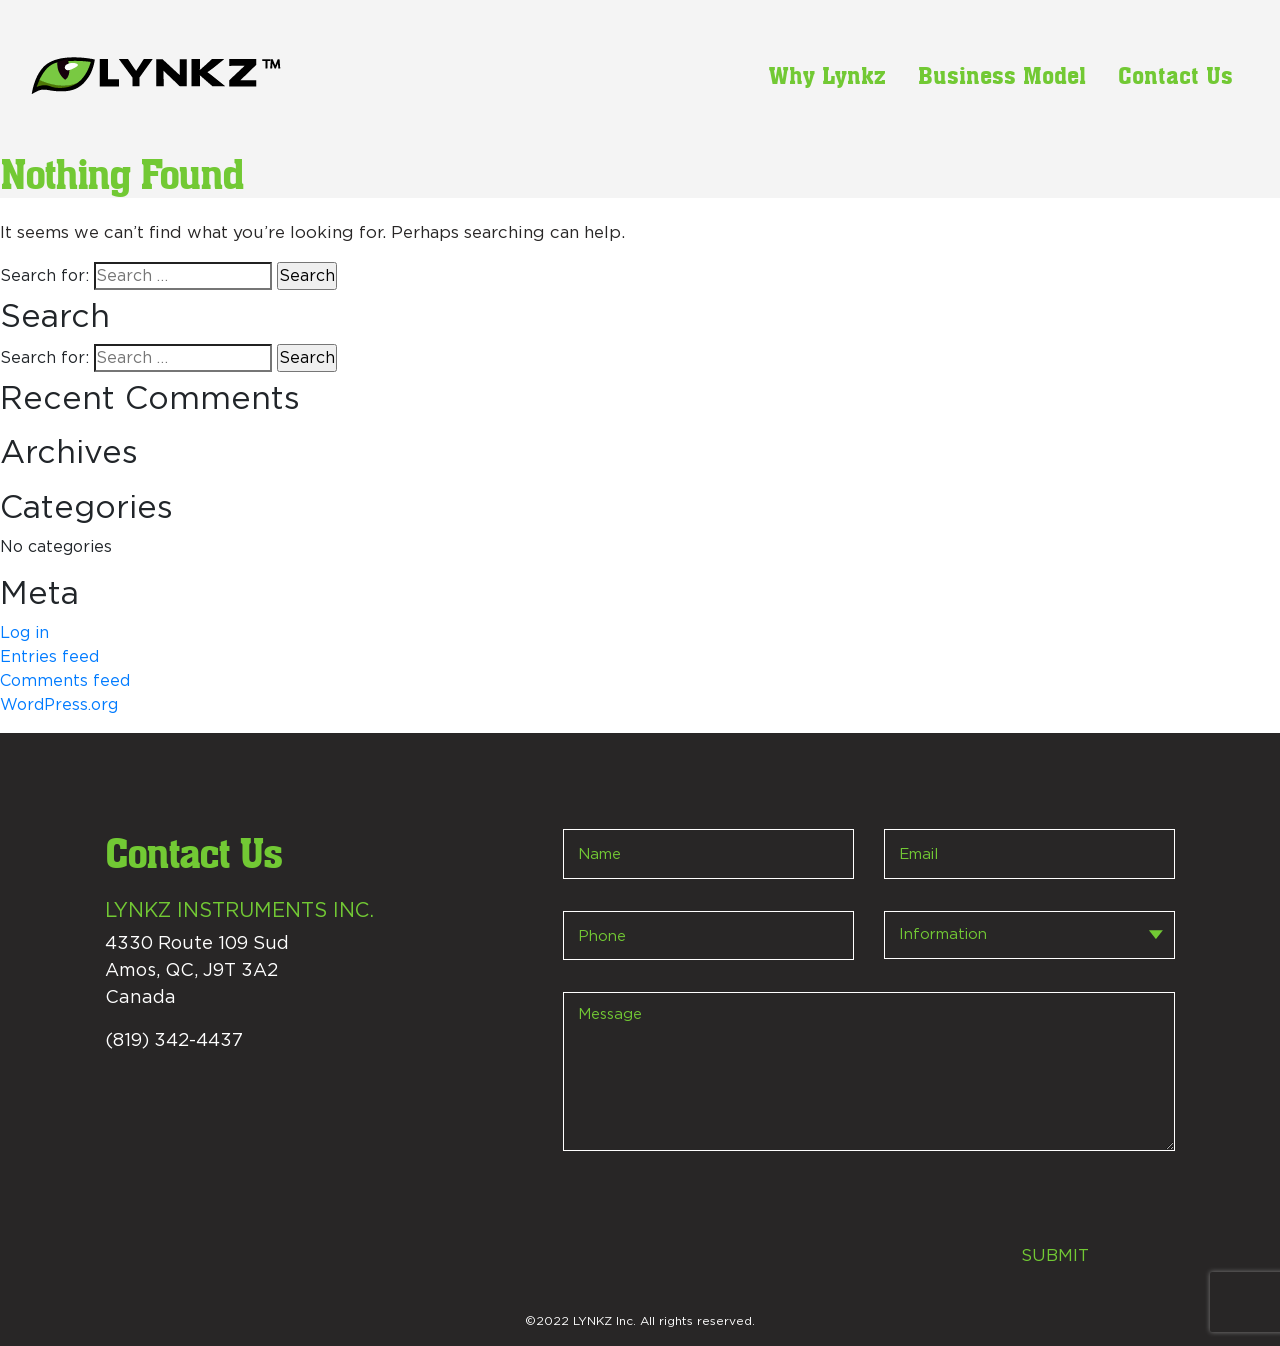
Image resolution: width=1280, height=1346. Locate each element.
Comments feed (65, 681)
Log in (24, 633)
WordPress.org (59, 705)
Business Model (1002, 75)
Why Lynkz (827, 75)
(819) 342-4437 (174, 1041)
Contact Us (1175, 75)
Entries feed (49, 657)
